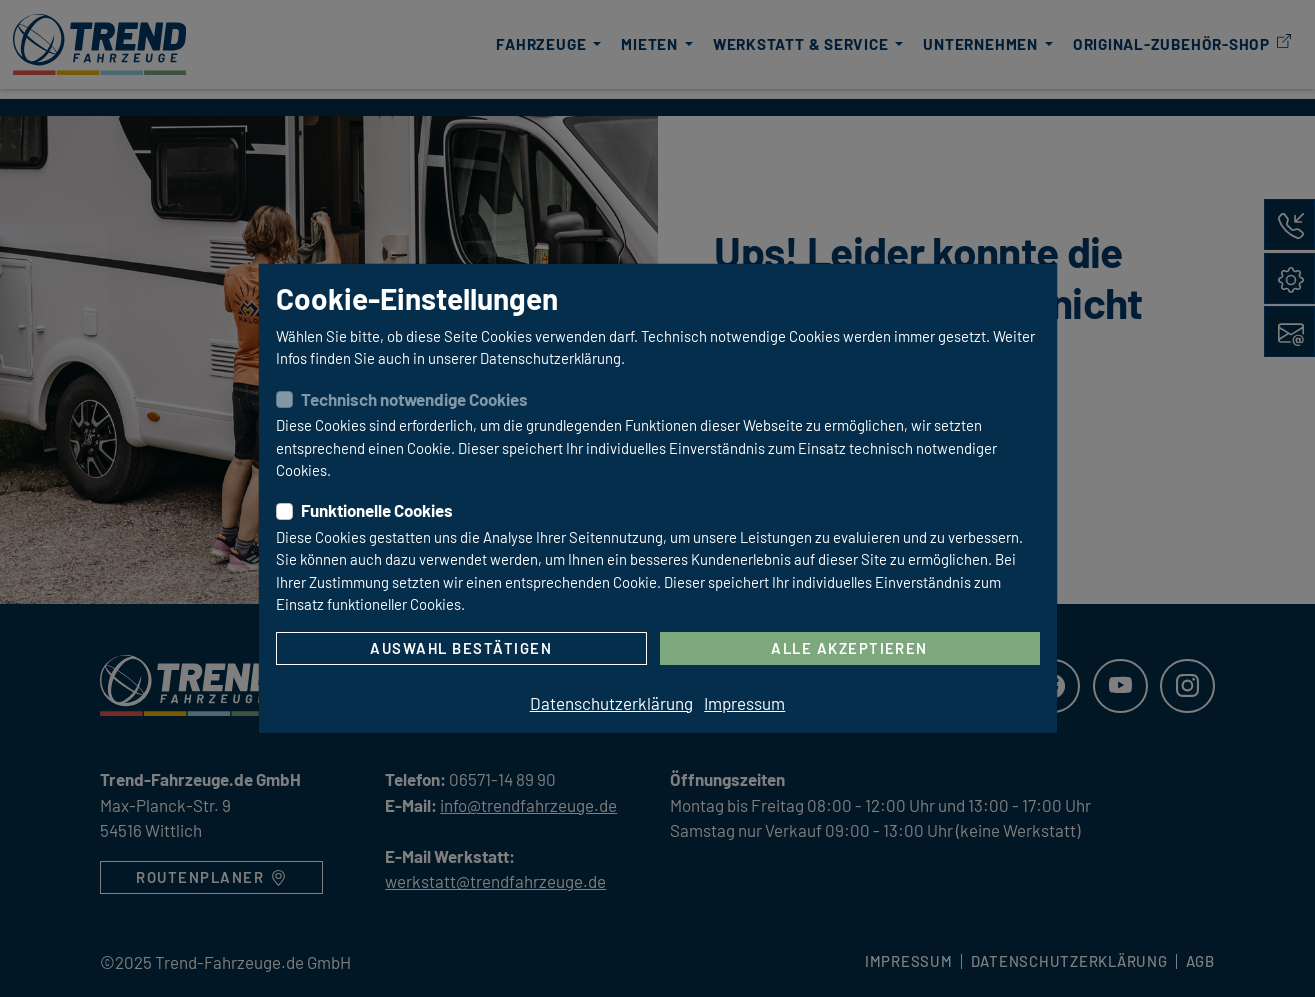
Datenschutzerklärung (611, 703)
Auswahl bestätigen (461, 648)
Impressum (744, 703)
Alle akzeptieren (849, 648)
